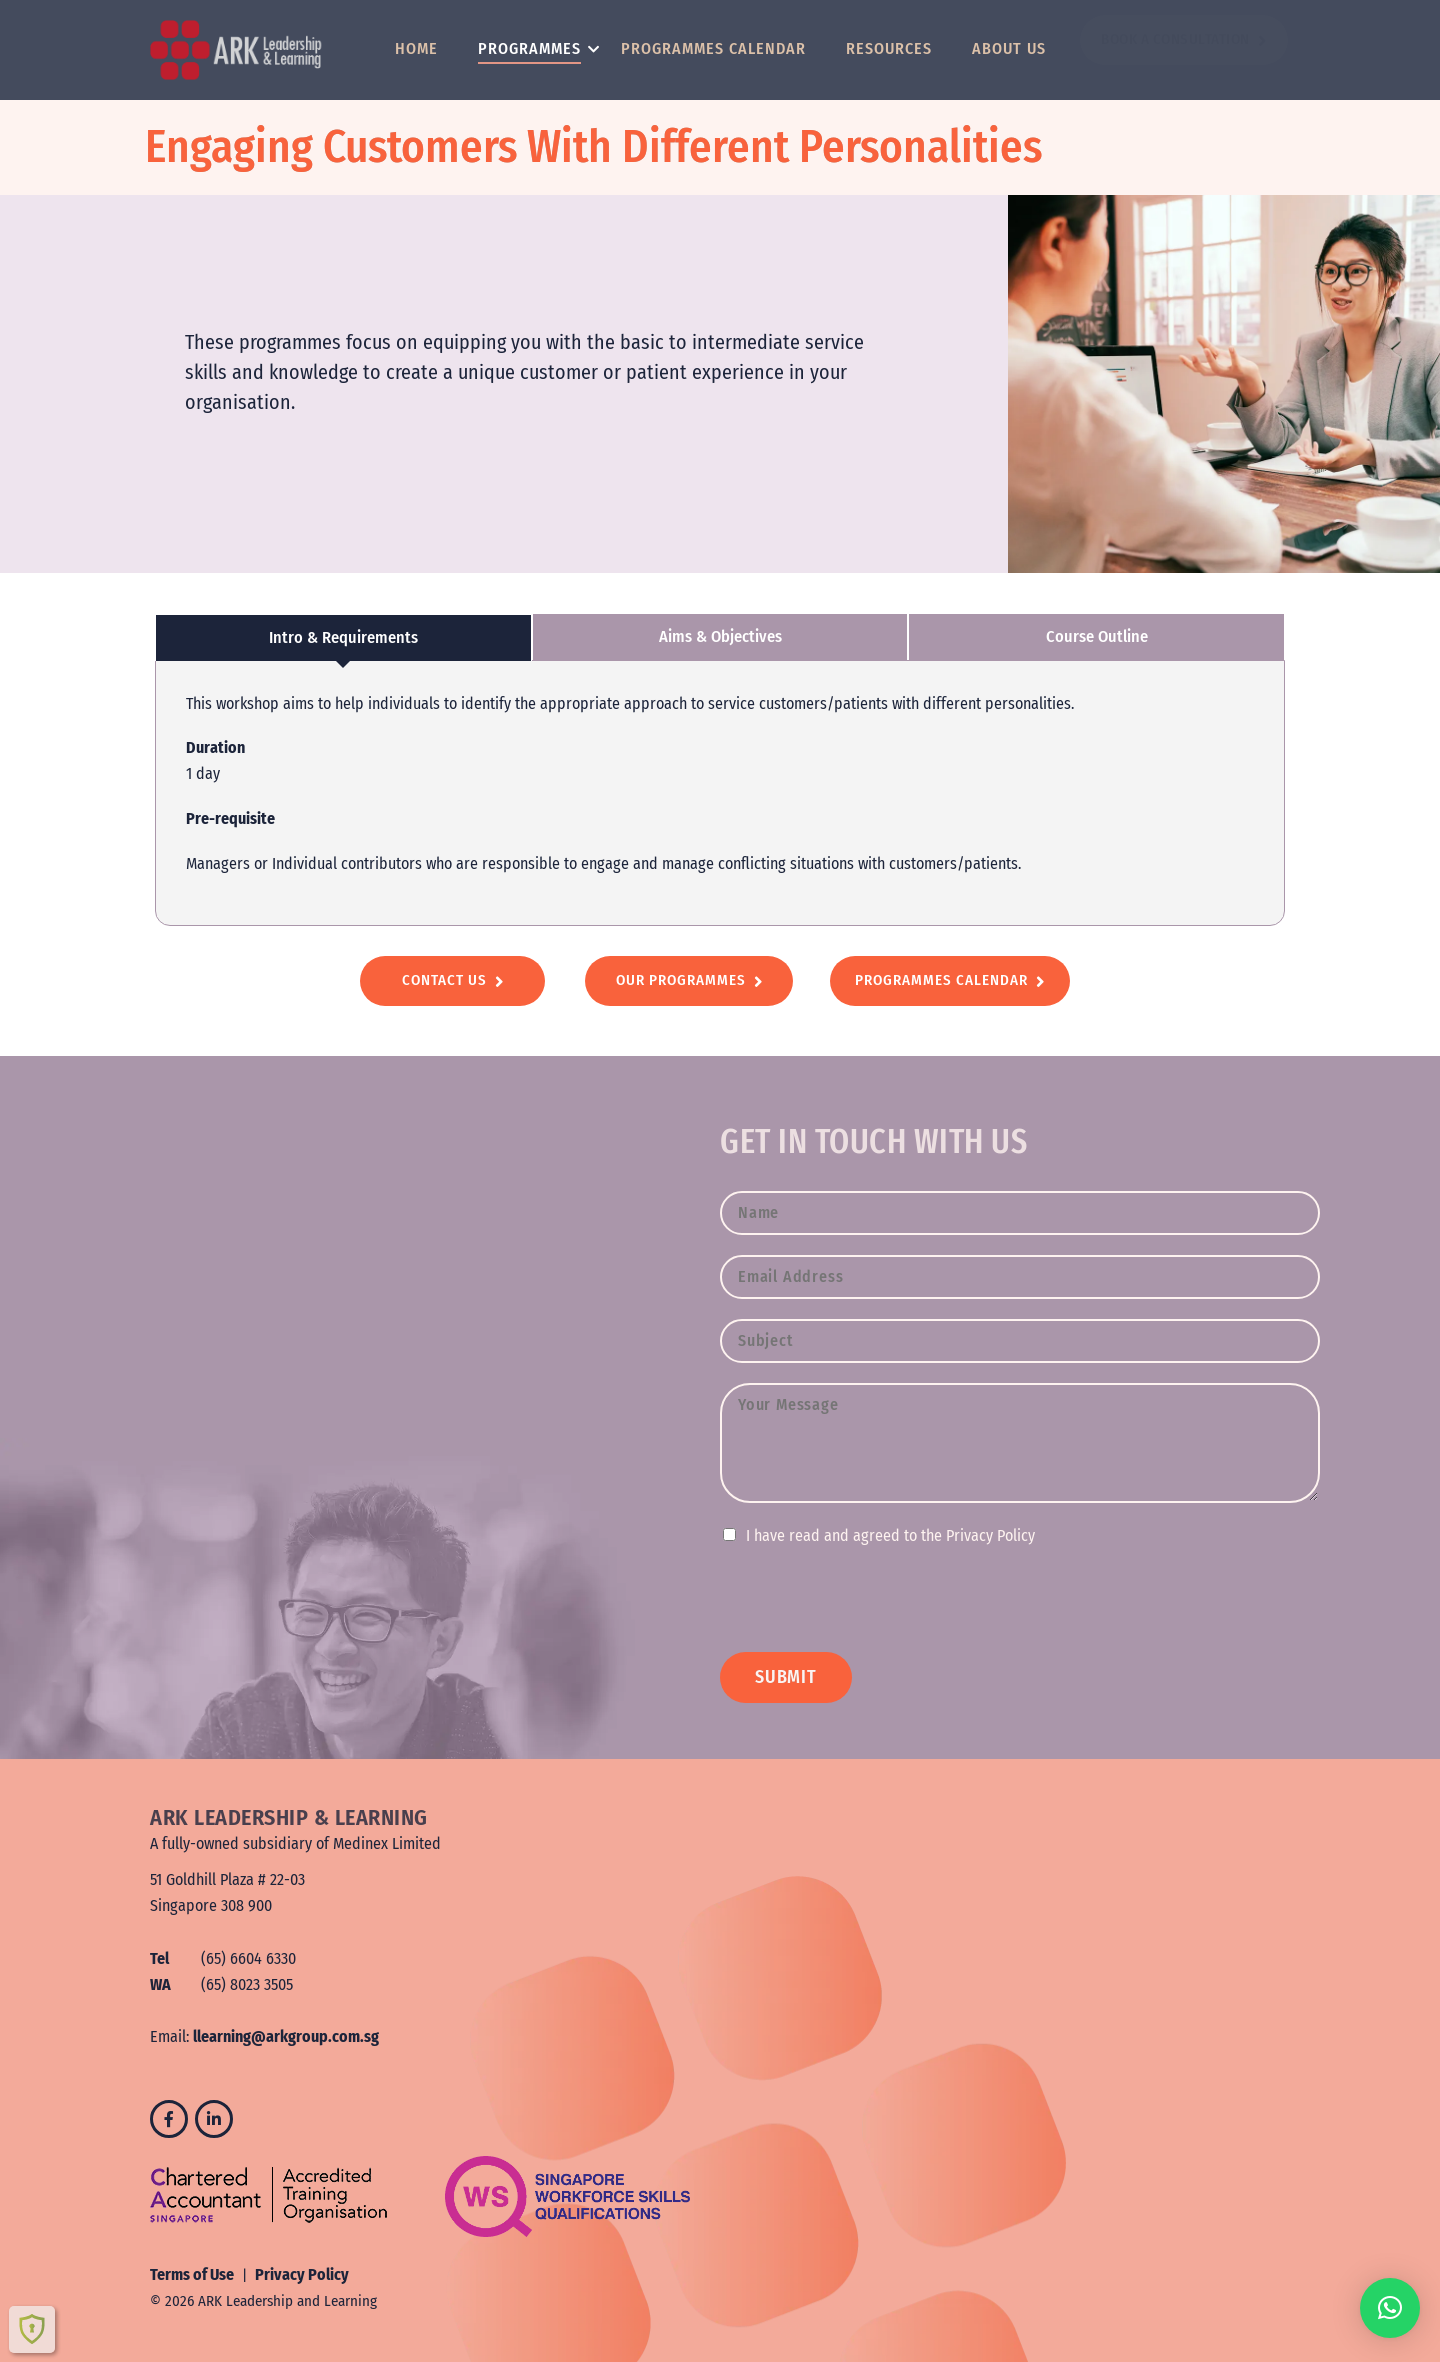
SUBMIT (786, 1677)
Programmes (532, 48)
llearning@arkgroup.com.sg (286, 2036)
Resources (889, 48)
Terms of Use (192, 2274)
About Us (1009, 48)
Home (416, 48)
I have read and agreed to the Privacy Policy (890, 1535)
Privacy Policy (302, 2274)
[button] (1390, 2308)
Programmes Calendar (713, 48)
